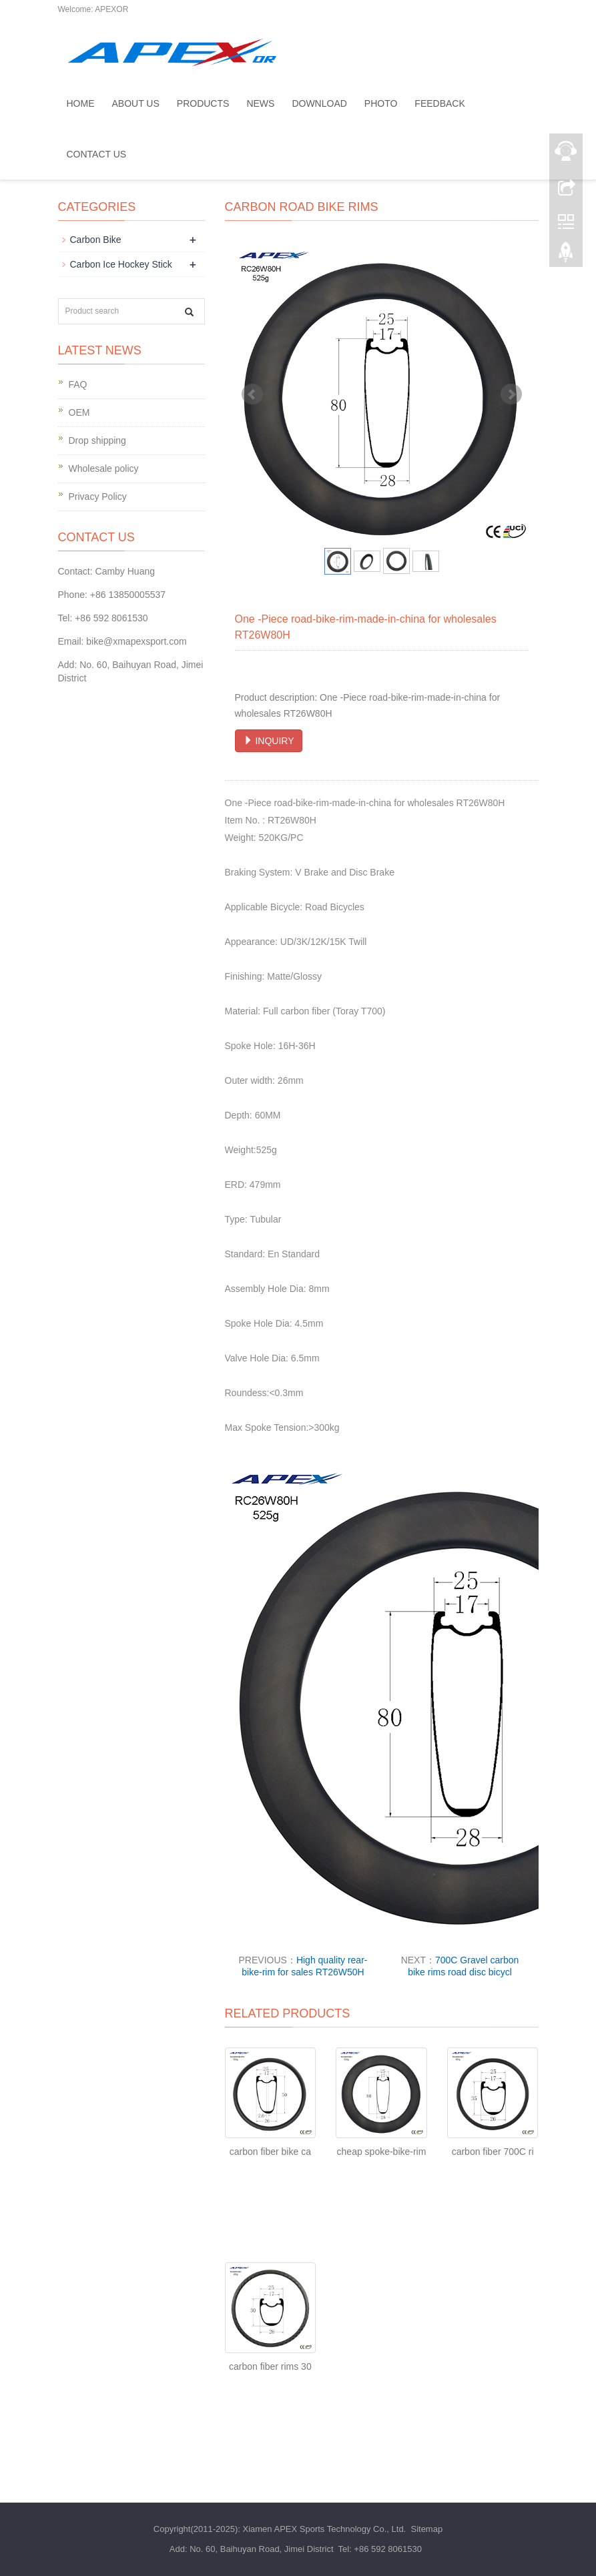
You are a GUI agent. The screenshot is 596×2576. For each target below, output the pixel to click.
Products (203, 103)
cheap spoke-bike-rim (381, 2151)
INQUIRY (269, 740)
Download (319, 103)
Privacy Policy (98, 496)
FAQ (78, 384)
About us (136, 103)
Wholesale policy (104, 468)
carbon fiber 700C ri (493, 2151)
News (260, 103)
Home (81, 103)
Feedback (439, 103)
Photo (381, 103)
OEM (79, 412)
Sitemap (426, 2529)
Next (511, 394)
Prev (252, 394)
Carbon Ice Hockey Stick (121, 264)
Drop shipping (97, 440)
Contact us (97, 154)
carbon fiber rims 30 (270, 2366)
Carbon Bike (95, 239)
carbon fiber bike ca (270, 2151)
